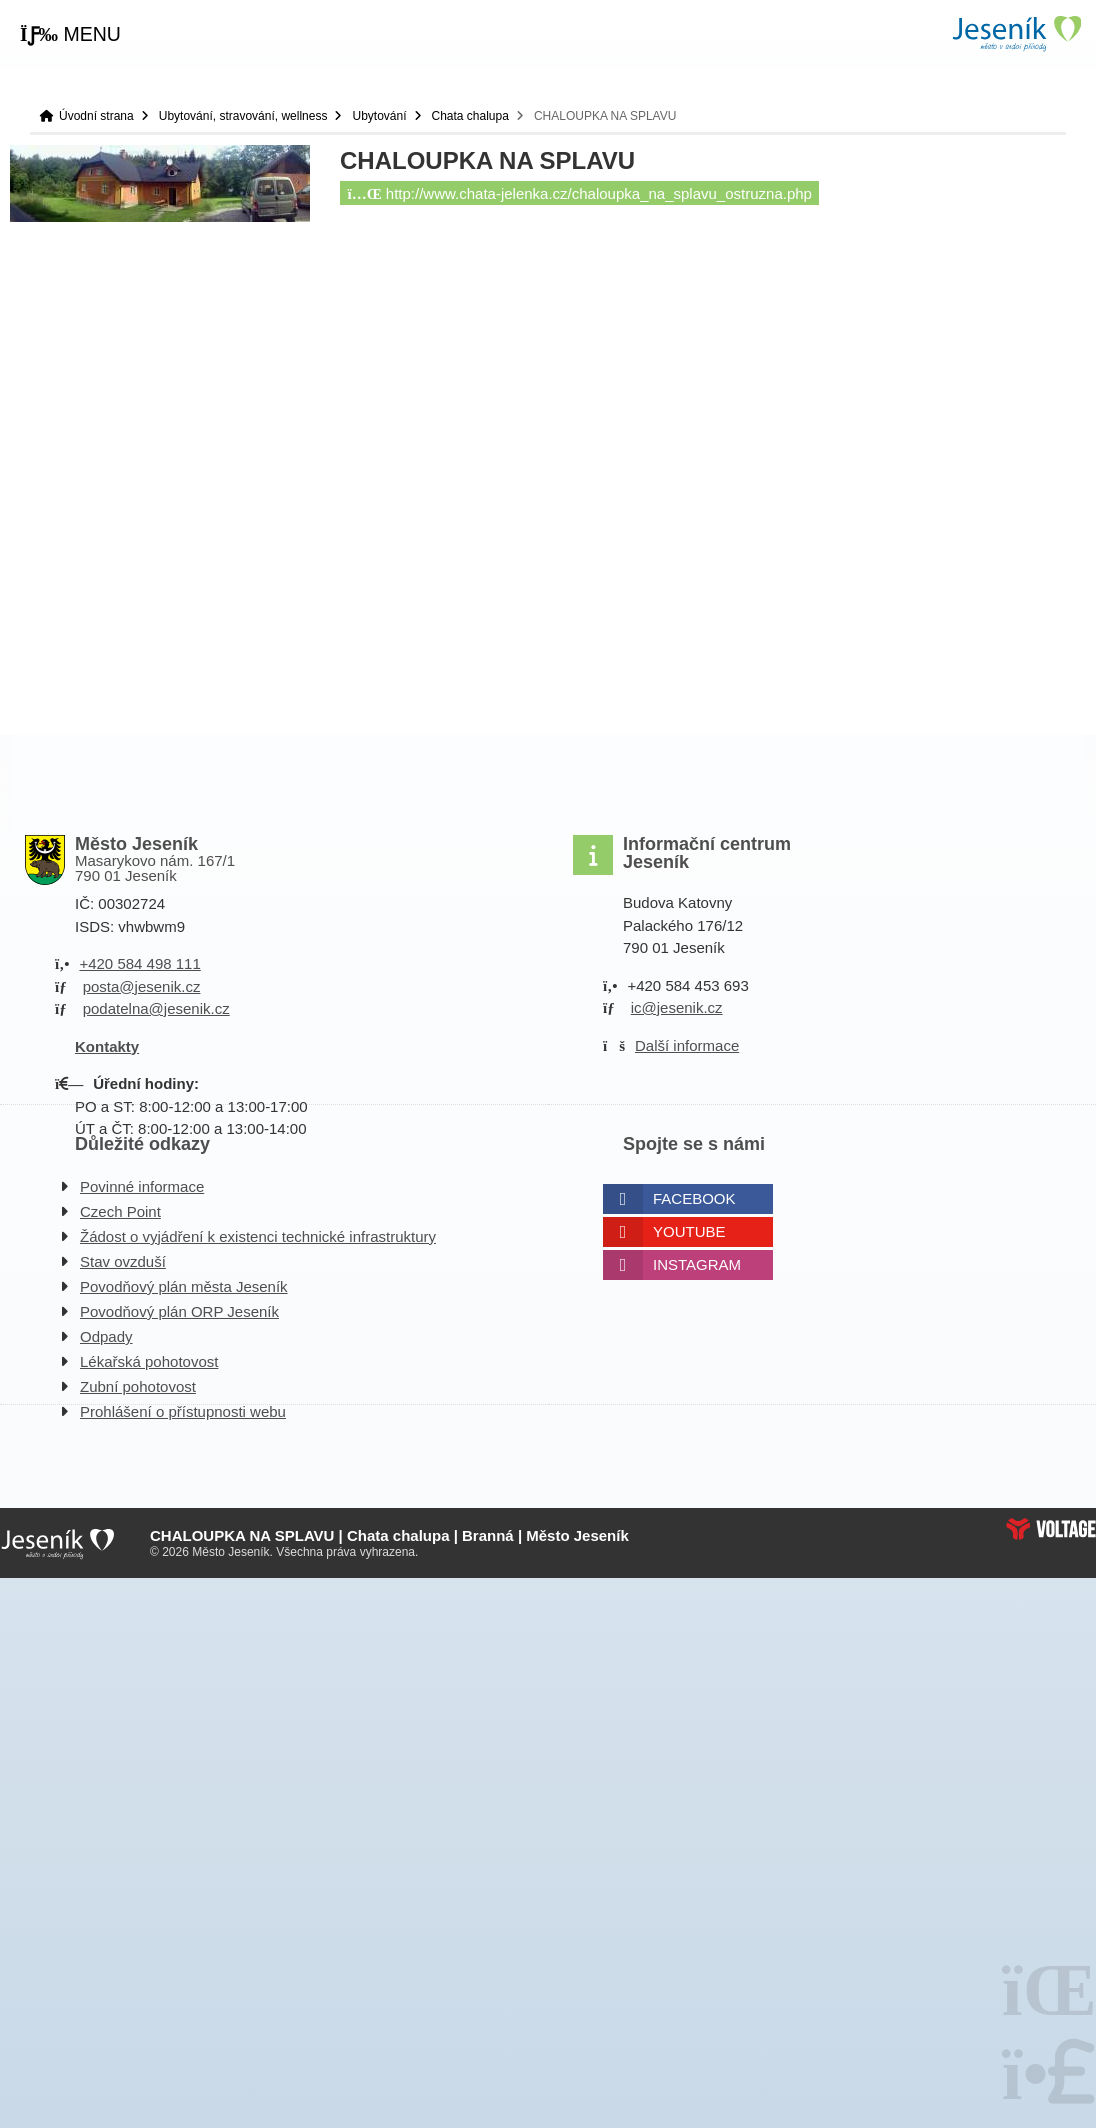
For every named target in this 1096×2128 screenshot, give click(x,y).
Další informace (687, 1045)
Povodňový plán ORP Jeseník (179, 1311)
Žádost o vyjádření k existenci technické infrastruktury (258, 1236)
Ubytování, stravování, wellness (243, 116)
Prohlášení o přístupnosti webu (183, 1411)
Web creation (1051, 1529)
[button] (70, 35)
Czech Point (120, 1211)
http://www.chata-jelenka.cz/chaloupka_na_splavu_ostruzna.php (580, 193)
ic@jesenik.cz (677, 1007)
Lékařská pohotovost (149, 1361)
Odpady (106, 1336)
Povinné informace (142, 1186)
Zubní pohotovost (138, 1386)
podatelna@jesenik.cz (156, 1008)
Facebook (694, 1198)
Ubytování (379, 116)
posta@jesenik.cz (142, 986)
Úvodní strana (1016, 33)
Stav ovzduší (123, 1261)
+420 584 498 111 (139, 963)
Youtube (689, 1231)
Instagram (697, 1264)
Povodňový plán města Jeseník (184, 1286)
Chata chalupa (470, 116)
